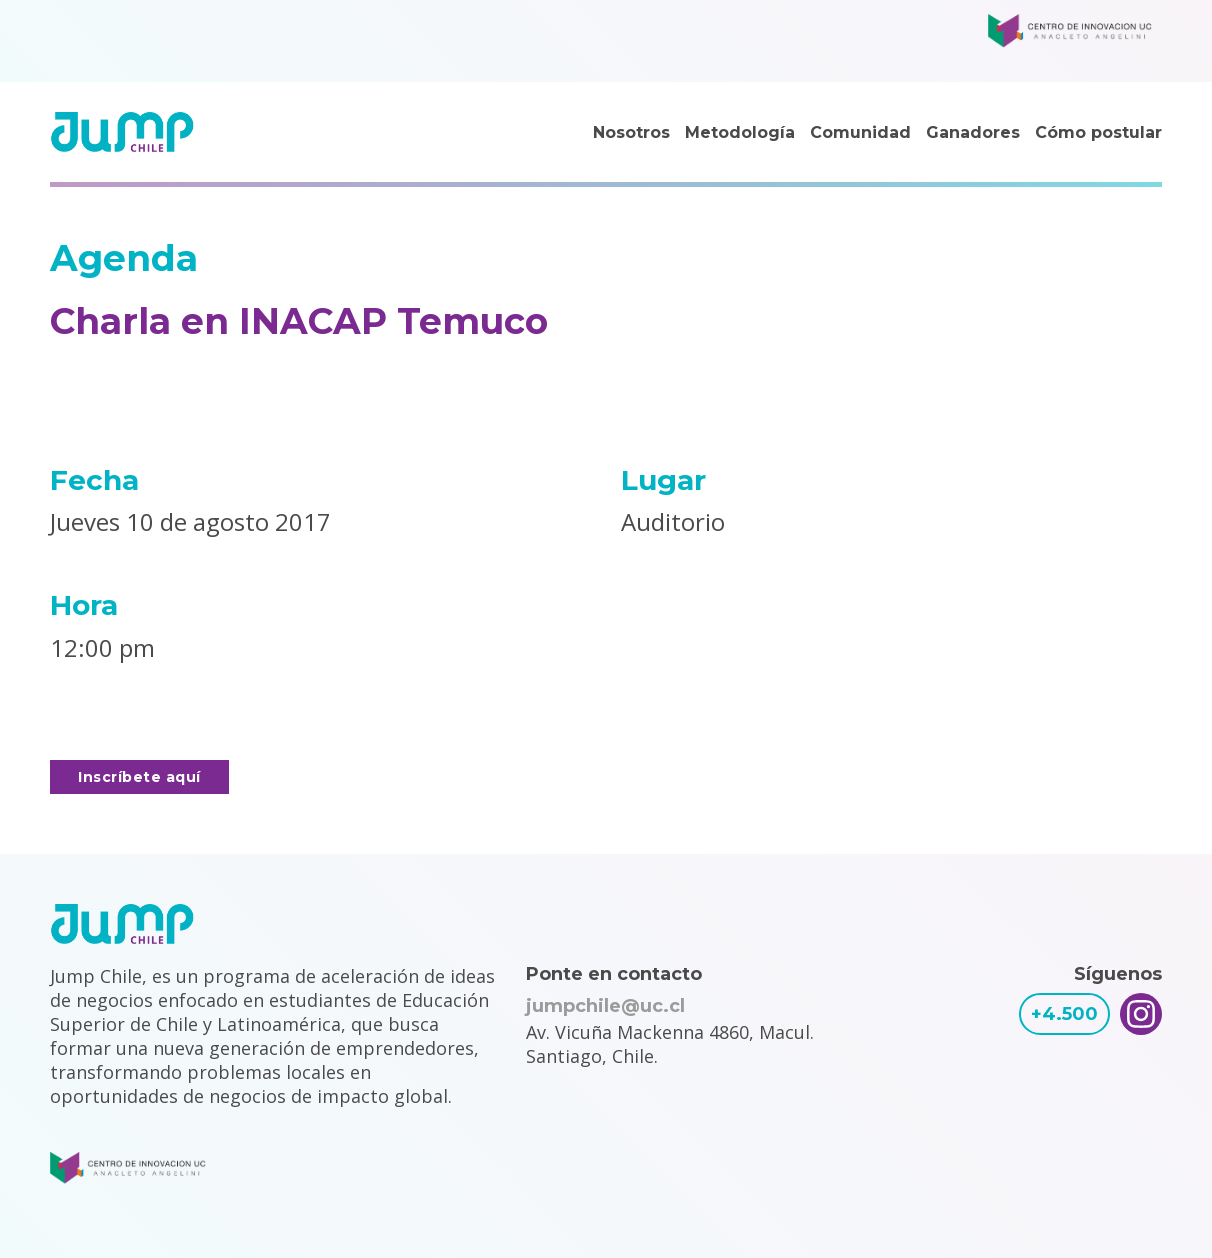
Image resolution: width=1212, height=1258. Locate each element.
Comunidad (860, 132)
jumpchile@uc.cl (605, 1006)
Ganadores (973, 132)
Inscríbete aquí (139, 777)
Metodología (740, 132)
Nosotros (631, 132)
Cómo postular (1098, 132)
